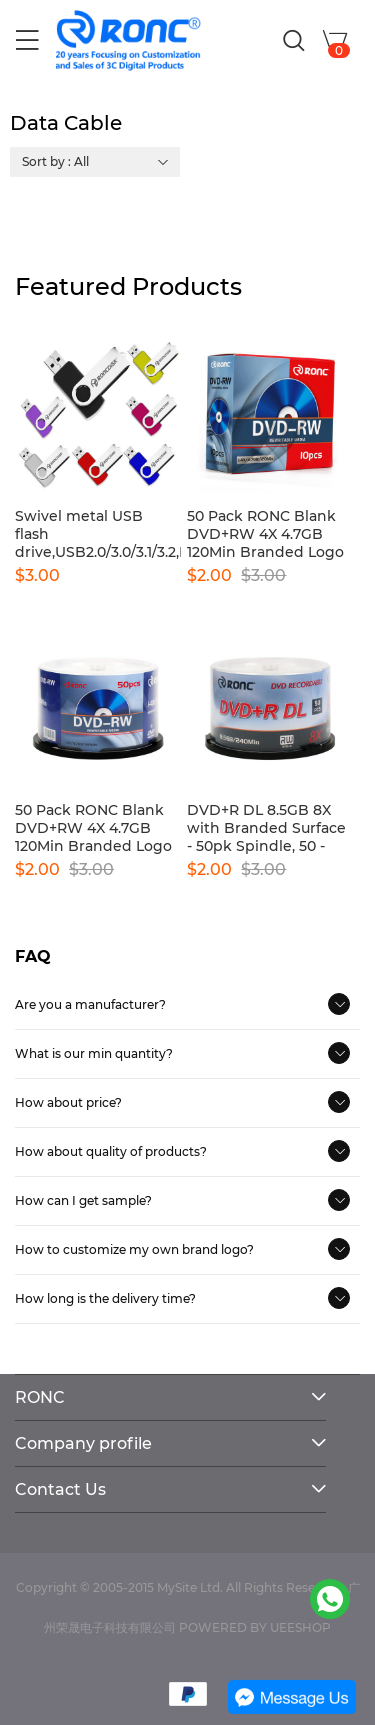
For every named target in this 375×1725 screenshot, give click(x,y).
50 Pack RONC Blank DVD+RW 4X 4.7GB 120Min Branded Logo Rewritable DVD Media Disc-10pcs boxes (269, 534)
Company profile (83, 1443)
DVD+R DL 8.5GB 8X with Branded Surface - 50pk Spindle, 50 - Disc (266, 828)
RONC (40, 1397)
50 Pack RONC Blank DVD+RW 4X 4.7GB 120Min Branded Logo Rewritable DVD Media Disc (97, 828)
